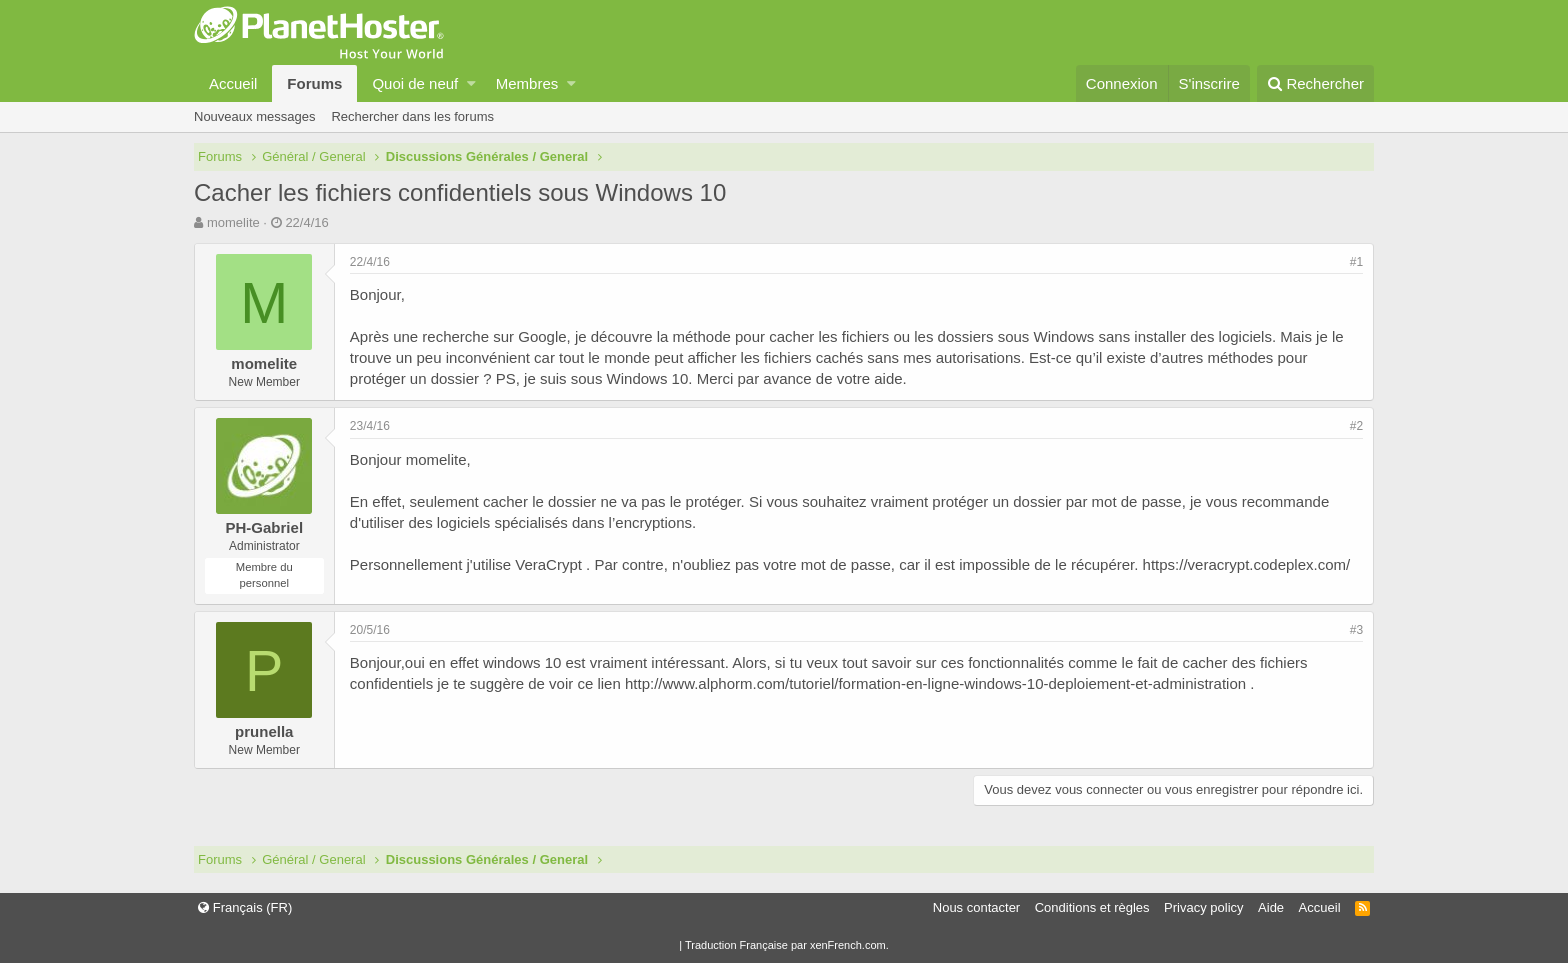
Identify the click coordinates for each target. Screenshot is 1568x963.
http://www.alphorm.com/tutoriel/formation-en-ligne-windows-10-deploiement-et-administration (935, 683)
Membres (527, 83)
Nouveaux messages (254, 116)
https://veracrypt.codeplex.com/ (1247, 564)
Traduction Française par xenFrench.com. (787, 945)
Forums (314, 83)
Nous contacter (976, 907)
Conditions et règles (1092, 907)
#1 (1356, 262)
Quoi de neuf (415, 83)
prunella (264, 731)
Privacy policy (1203, 907)
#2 (1356, 426)
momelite (233, 222)
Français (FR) (245, 907)
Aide (1271, 907)
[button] (471, 83)
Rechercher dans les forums (412, 116)
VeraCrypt (548, 564)
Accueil (233, 83)
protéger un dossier (414, 378)
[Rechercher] (1315, 83)
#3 (1356, 630)
